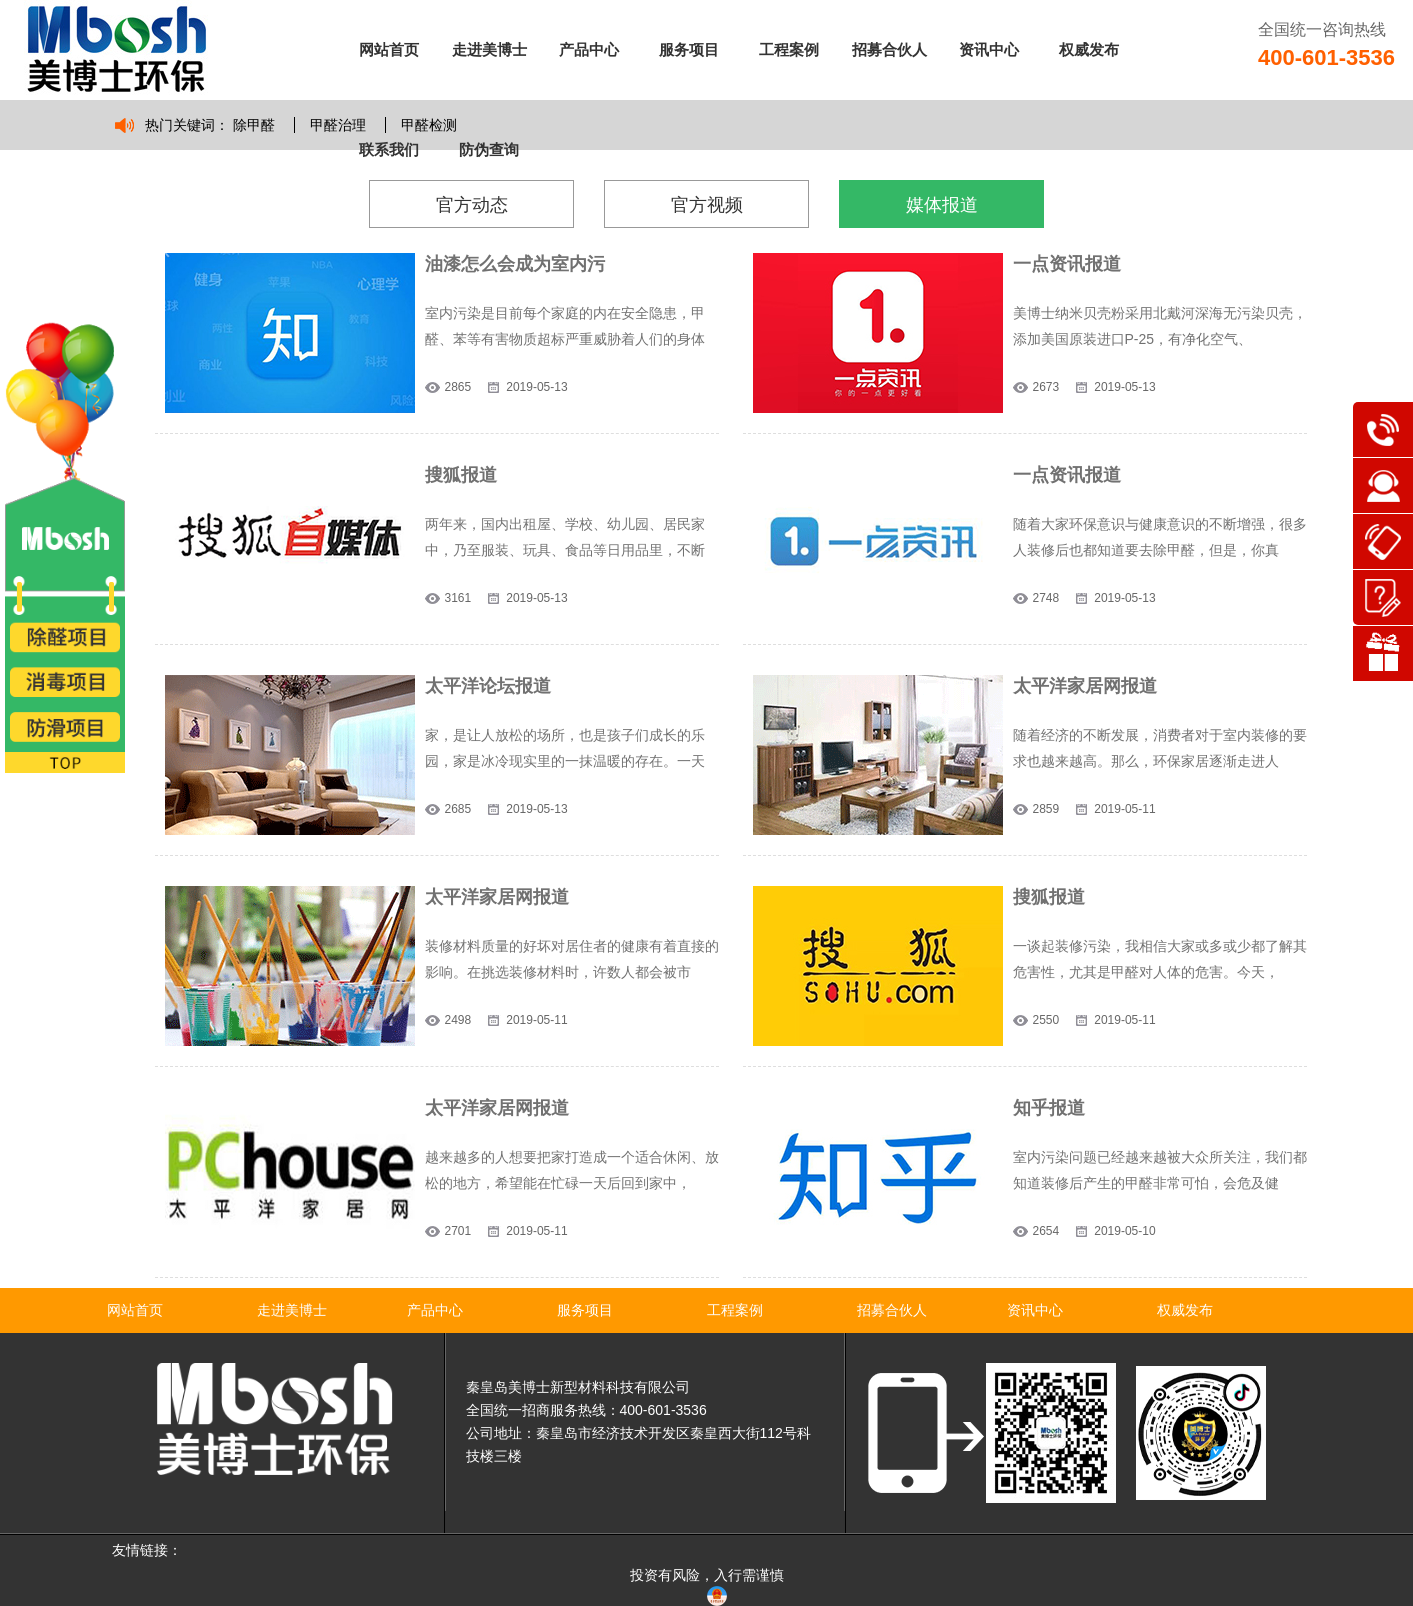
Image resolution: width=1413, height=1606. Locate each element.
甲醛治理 (338, 125)
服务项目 (689, 49)
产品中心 (589, 49)
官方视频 (707, 205)
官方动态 (472, 205)
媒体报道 (942, 205)
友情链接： (147, 1550)
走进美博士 (489, 49)
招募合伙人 (889, 49)
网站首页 (389, 49)
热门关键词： (187, 125)
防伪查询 (489, 149)
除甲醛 (254, 125)
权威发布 (1089, 49)
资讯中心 (989, 49)
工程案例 (789, 49)
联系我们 (389, 149)
